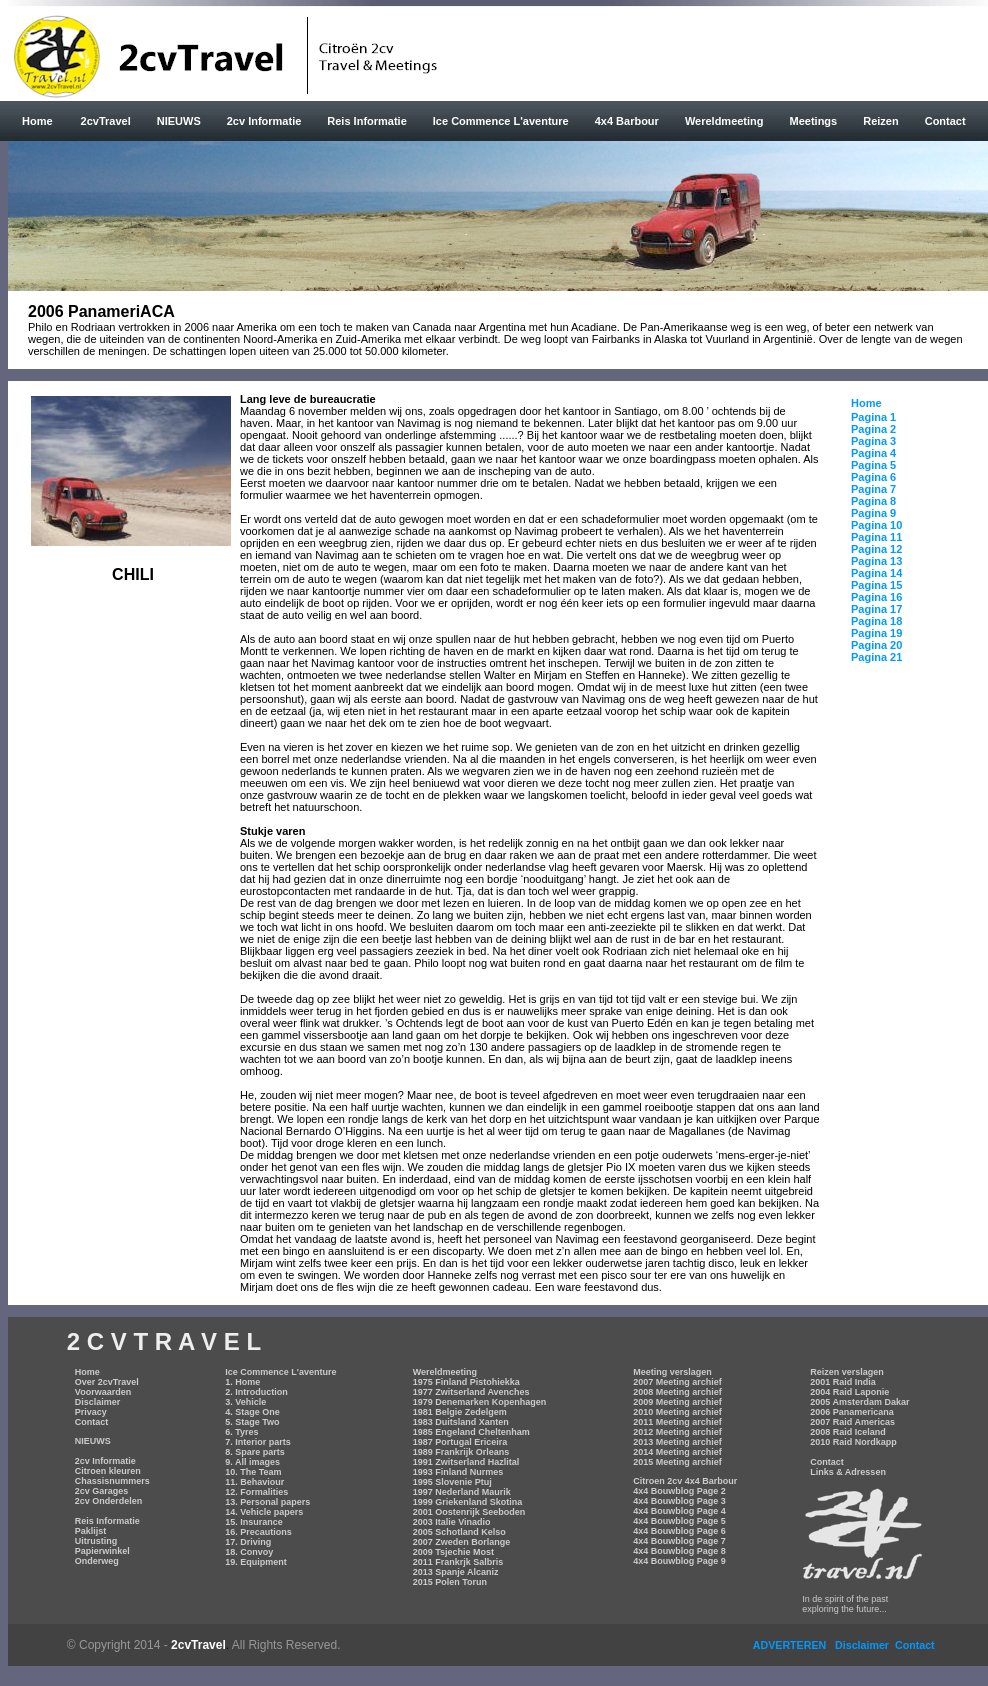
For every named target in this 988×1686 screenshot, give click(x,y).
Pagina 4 (873, 453)
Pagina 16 (876, 597)
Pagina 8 (873, 501)
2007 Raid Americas (852, 1422)
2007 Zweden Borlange (462, 1542)
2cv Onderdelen (109, 1501)
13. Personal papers (267, 1502)
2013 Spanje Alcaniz (456, 1572)
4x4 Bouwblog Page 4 (679, 1511)
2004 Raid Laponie (849, 1392)
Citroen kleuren (108, 1471)
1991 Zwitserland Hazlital (466, 1462)
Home (37, 121)
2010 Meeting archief (677, 1412)
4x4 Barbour (627, 121)
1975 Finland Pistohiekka (466, 1382)
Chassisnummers (112, 1481)
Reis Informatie (366, 121)
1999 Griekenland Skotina (468, 1502)
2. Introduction (256, 1392)
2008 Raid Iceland (848, 1432)
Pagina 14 (876, 573)
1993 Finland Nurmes (458, 1472)
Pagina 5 (873, 465)
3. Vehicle (245, 1402)
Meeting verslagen (672, 1372)
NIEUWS (179, 121)
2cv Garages (102, 1491)
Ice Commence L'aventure (501, 121)
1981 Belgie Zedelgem (460, 1412)
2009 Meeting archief (677, 1402)
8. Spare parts (255, 1452)
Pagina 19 (876, 633)
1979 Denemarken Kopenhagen (480, 1402)
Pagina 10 (876, 525)
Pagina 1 (873, 417)
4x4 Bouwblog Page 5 (679, 1521)
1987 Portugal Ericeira (460, 1442)
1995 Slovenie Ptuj (452, 1482)
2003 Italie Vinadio (452, 1522)
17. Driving (248, 1542)
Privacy (91, 1412)
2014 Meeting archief (677, 1452)
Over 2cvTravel (107, 1382)
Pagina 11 (876, 537)
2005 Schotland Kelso (459, 1532)
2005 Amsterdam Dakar (859, 1402)
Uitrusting (96, 1541)
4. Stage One (252, 1412)
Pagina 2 (873, 429)
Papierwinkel (102, 1551)
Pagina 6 (873, 477)
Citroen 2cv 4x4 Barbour (685, 1481)
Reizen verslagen (847, 1372)
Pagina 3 (873, 441)
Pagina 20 (876, 645)
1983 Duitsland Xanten (461, 1422)
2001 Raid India (843, 1382)
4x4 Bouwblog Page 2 (679, 1491)
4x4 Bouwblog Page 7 (679, 1541)
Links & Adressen (848, 1472)
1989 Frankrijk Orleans (461, 1452)
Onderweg (97, 1561)
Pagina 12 (876, 549)
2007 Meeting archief (677, 1382)
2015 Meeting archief (677, 1462)
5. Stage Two (252, 1422)
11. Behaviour (254, 1482)
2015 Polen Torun (450, 1582)
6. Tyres (241, 1432)
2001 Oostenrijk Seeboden (469, 1512)
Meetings (814, 121)
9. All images (252, 1462)
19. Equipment (256, 1562)
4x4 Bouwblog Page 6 (679, 1531)
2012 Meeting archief (677, 1432)
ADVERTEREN (791, 1645)
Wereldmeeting (724, 121)
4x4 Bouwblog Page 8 (679, 1551)
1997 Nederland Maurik (462, 1492)
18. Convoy (249, 1552)
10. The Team (253, 1472)
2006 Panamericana (852, 1412)
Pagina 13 (876, 561)
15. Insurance (254, 1522)
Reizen (880, 121)
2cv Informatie (264, 121)
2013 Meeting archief (677, 1442)
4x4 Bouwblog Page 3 (679, 1501)
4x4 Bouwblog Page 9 (679, 1561)
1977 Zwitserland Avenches (471, 1392)
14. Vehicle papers (264, 1512)
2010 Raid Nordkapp (853, 1442)
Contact (945, 121)
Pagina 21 (876, 657)
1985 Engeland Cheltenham (471, 1432)
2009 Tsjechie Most (453, 1552)
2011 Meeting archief (677, 1422)
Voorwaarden (103, 1392)
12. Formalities (256, 1492)
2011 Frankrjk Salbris (458, 1562)
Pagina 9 (873, 513)
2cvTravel (106, 121)
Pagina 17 (876, 609)
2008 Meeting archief (677, 1392)
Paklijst (91, 1531)
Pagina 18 (876, 621)
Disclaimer (98, 1402)
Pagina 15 (876, 585)
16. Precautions (258, 1532)
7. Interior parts (258, 1442)
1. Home (242, 1382)
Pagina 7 (873, 489)
